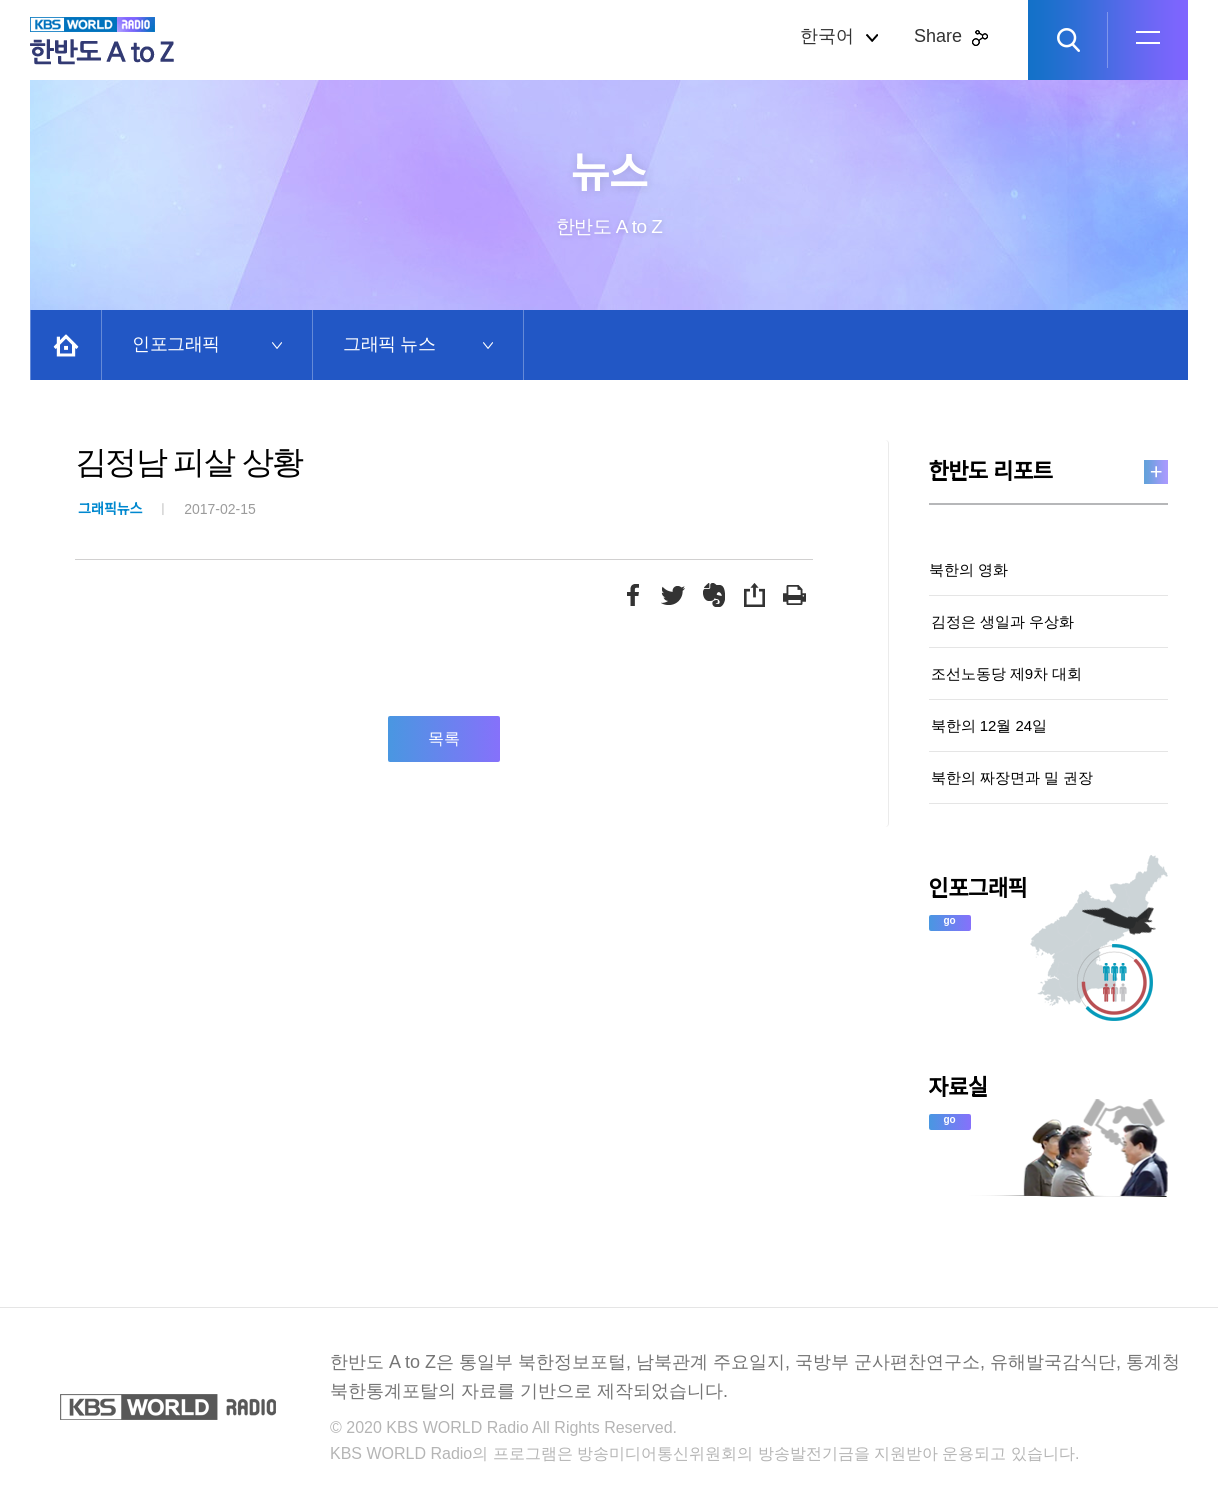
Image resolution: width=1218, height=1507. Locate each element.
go (950, 920)
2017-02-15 (167, 509)
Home (66, 345)
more (1156, 472)
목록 (444, 738)
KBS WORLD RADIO (168, 1407)
